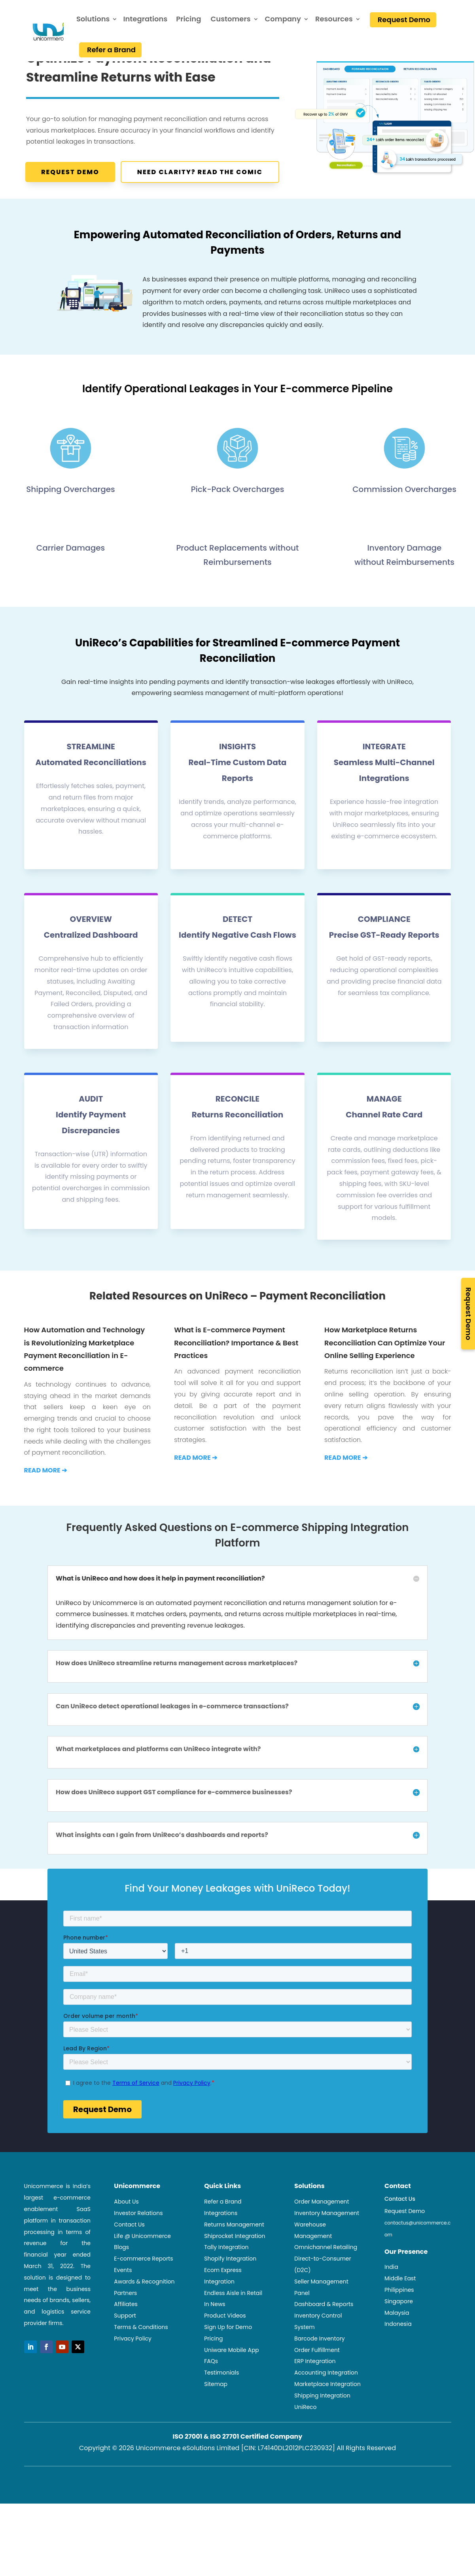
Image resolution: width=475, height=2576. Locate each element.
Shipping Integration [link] (322, 2438)
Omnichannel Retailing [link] (325, 2289)
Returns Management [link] (234, 2267)
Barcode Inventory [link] (319, 2381)
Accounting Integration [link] (326, 2415)
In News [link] (214, 2346)
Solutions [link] (93, 19)
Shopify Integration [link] (230, 2301)
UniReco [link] (305, 2449)
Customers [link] (230, 19)
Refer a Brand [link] (111, 50)
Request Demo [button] (70, 172)
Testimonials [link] (221, 2415)
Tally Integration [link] (226, 2289)
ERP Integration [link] (314, 2403)
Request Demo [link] (404, 20)
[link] (32, 31)
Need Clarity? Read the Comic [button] (200, 172)
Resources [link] (334, 19)
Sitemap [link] (215, 2426)
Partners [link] (125, 2335)
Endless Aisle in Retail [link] (233, 2335)
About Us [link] (126, 2244)
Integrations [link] (145, 19)
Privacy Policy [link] (132, 2381)
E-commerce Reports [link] (143, 2301)
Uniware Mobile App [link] (231, 2392)
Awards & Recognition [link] (144, 2324)
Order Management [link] (321, 2244)
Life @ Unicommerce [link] (142, 2278)
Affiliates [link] (126, 2346)
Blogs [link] (121, 2289)
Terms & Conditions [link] (141, 2369)
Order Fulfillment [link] (317, 2392)
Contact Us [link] (129, 2267)
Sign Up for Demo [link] (228, 2369)
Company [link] (283, 19)
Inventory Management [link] (326, 2255)
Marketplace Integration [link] (327, 2426)
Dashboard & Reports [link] (323, 2346)
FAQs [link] (211, 2403)
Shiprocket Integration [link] (234, 2278)
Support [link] (125, 2358)
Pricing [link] (188, 19)
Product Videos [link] (225, 2358)
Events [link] (123, 2312)
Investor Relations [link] (138, 2255)
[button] (30, 2389)
